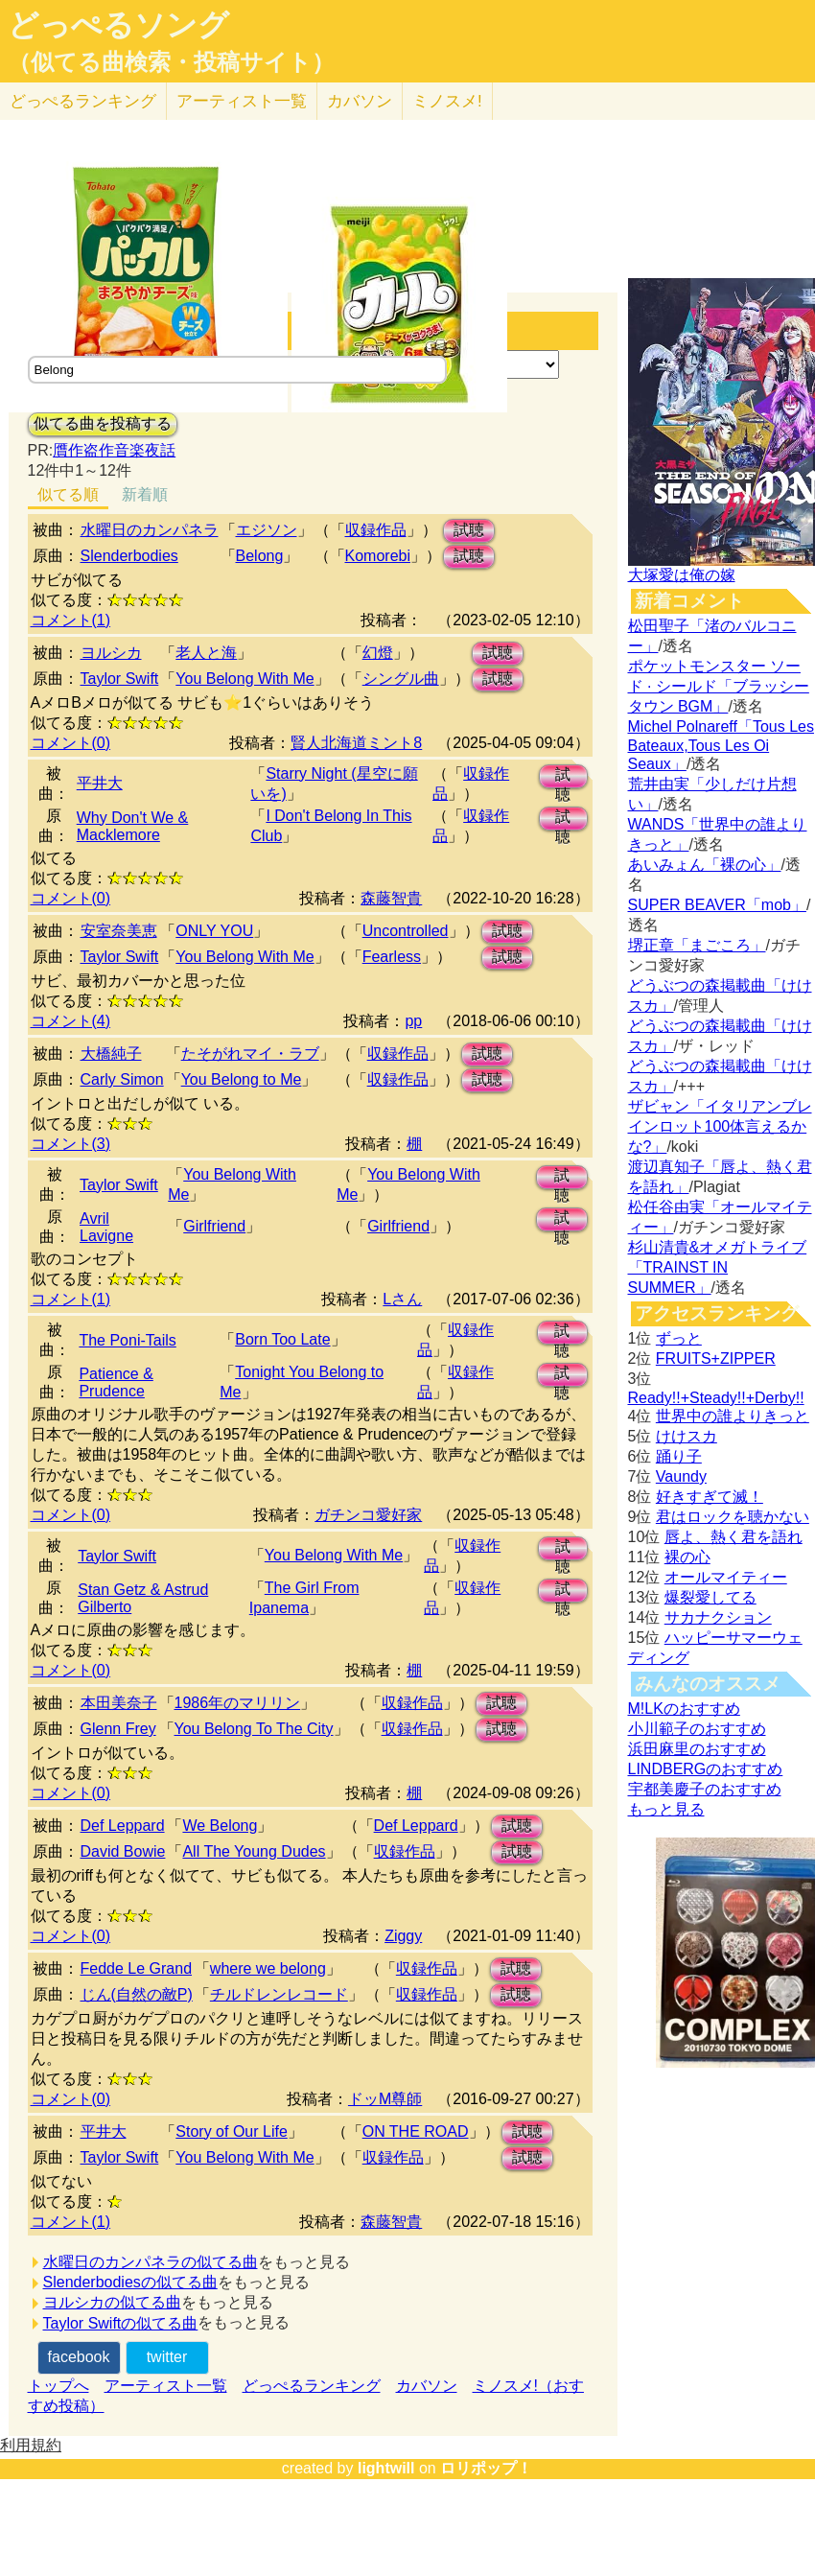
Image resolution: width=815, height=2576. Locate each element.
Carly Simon (122, 1079)
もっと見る (666, 1809)
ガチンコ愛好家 (368, 1515)
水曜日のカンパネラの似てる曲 (150, 2262)
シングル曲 (400, 678)
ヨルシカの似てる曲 (112, 2302)
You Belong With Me (244, 678)
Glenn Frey (118, 1729)
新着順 (145, 494)
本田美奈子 (119, 1703)
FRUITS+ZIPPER (716, 1358)
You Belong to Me (241, 1079)
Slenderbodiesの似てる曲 (130, 2282)
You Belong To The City (254, 1729)
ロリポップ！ (486, 2468)
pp (413, 1021)
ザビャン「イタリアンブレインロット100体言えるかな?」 (720, 1126)
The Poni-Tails (127, 1340)
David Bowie (123, 1851)
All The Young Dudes (253, 1851)
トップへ (58, 2385)
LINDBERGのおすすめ (705, 1769)
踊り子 (679, 1456)
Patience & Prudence (115, 1382)
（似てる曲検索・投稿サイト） (171, 62)
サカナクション (718, 1617)
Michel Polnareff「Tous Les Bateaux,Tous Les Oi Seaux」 (721, 745)
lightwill (386, 2468)
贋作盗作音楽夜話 (114, 450)
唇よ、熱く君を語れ (733, 1537)
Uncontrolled (405, 931)
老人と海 (206, 652)
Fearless (391, 956)
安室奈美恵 (119, 931)
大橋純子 (111, 1053)
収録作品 (376, 530)
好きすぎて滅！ (709, 1496)
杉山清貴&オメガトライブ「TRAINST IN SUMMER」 (717, 1267)
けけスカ (686, 1436)
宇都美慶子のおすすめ (704, 1789)
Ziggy (403, 1936)
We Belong (219, 1825)
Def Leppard (123, 1825)
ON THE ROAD (415, 2131)
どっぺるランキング (312, 2385)
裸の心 (687, 1557)
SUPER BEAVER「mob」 (717, 905)
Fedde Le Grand (137, 1968)
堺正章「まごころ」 (697, 945)
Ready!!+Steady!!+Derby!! (716, 1398)
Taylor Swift (120, 678)
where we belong (268, 1968)
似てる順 (68, 494)
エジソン (266, 530)
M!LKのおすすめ (684, 1708)
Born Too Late (282, 1339)
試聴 (469, 530)
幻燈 (377, 652)
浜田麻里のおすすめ (697, 1749)
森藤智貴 (391, 898)
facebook (79, 2357)
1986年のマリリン (238, 1703)
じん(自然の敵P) (137, 1994)
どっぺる (83, 101)
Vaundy (681, 1476)
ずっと (679, 1338)
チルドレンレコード (279, 1994)
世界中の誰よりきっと (732, 1416)
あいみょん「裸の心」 (704, 864)
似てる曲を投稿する (103, 423)
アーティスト (241, 101)
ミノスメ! (447, 101)
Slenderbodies (129, 556)
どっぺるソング (118, 25)
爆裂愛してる (710, 1597)
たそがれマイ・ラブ (250, 1053)
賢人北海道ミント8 (356, 743)
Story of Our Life (231, 2131)
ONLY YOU (214, 931)
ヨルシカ (111, 652)
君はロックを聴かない (732, 1517)
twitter (167, 2357)
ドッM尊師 (385, 2099)
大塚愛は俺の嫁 (681, 575)
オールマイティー (725, 1577)
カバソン (359, 101)
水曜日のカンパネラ (150, 530)
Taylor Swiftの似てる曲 (120, 2323)
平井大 (100, 783)
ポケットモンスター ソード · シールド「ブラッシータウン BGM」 (718, 686)
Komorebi (377, 556)
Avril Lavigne (106, 1227)
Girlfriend (214, 1226)
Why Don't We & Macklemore (133, 826)
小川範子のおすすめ (697, 1729)
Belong (260, 556)
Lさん (402, 1299)
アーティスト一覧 (166, 2385)
